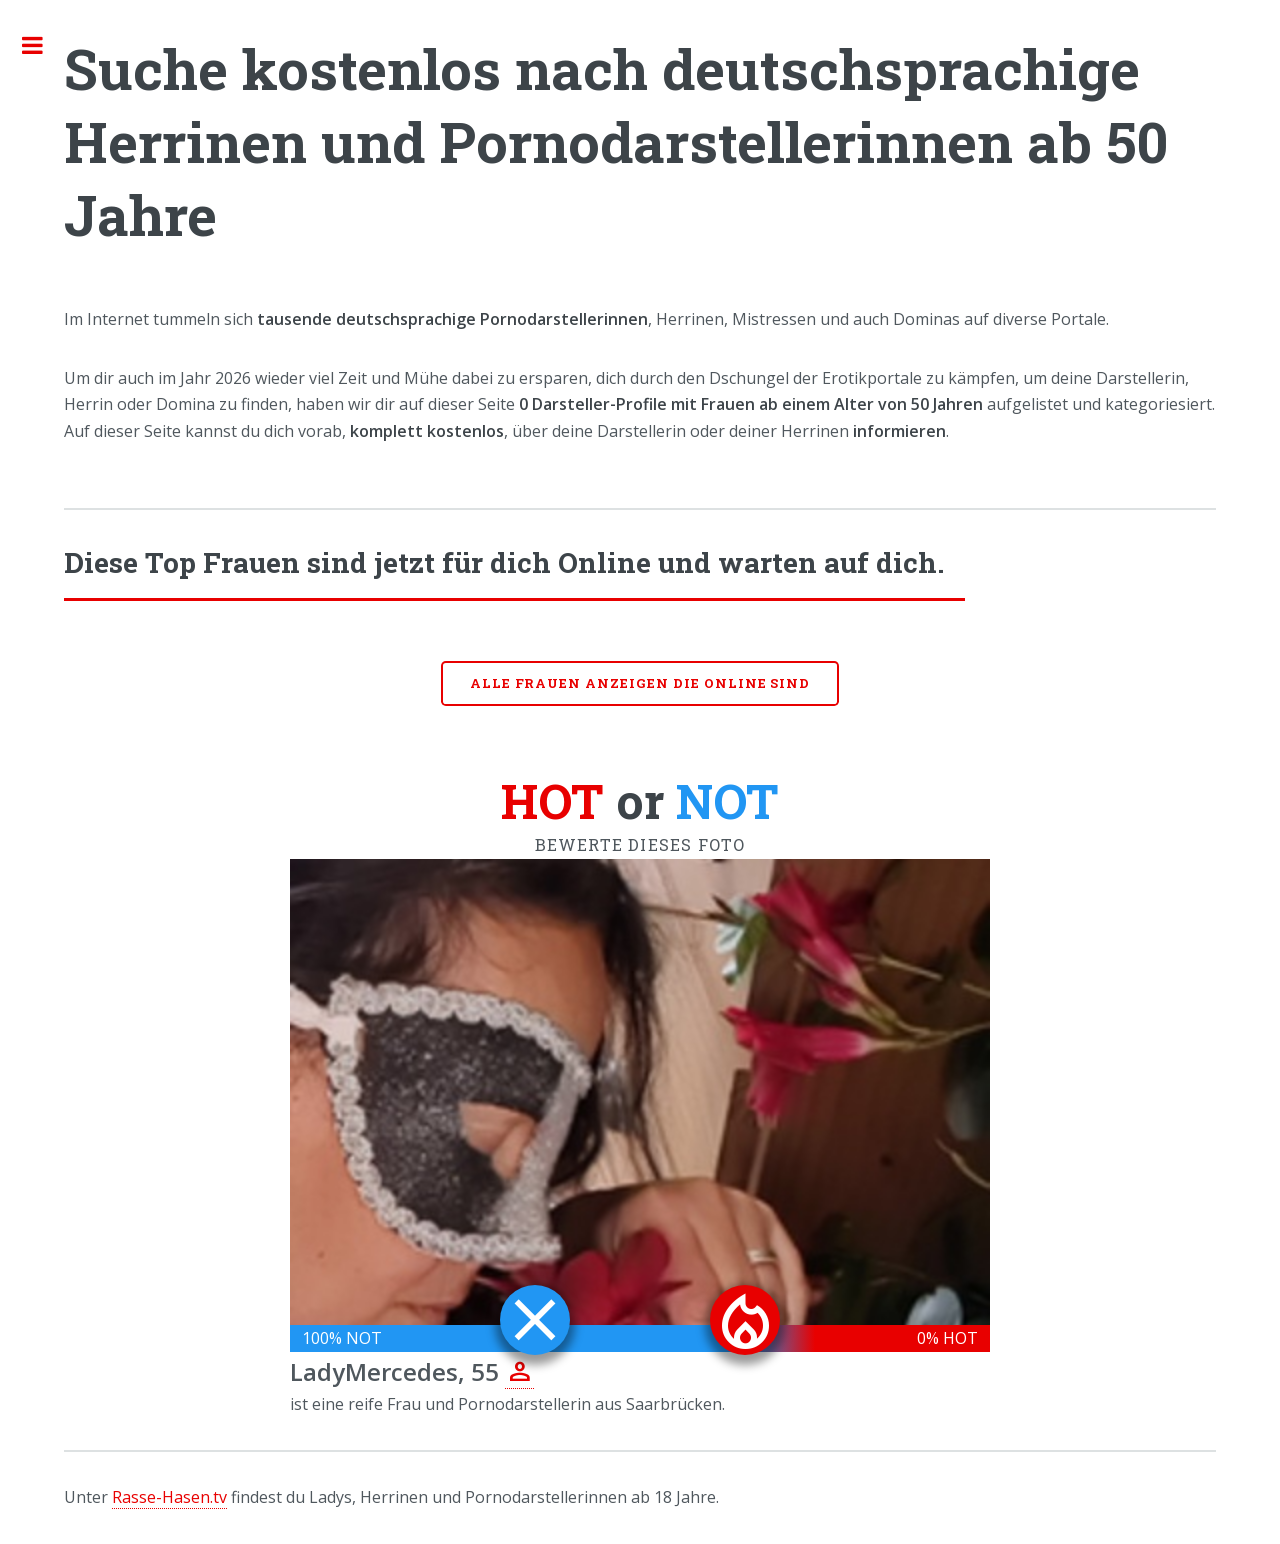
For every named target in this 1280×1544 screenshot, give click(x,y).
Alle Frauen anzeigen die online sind (640, 683)
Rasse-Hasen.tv (169, 1497)
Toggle (43, 45)
